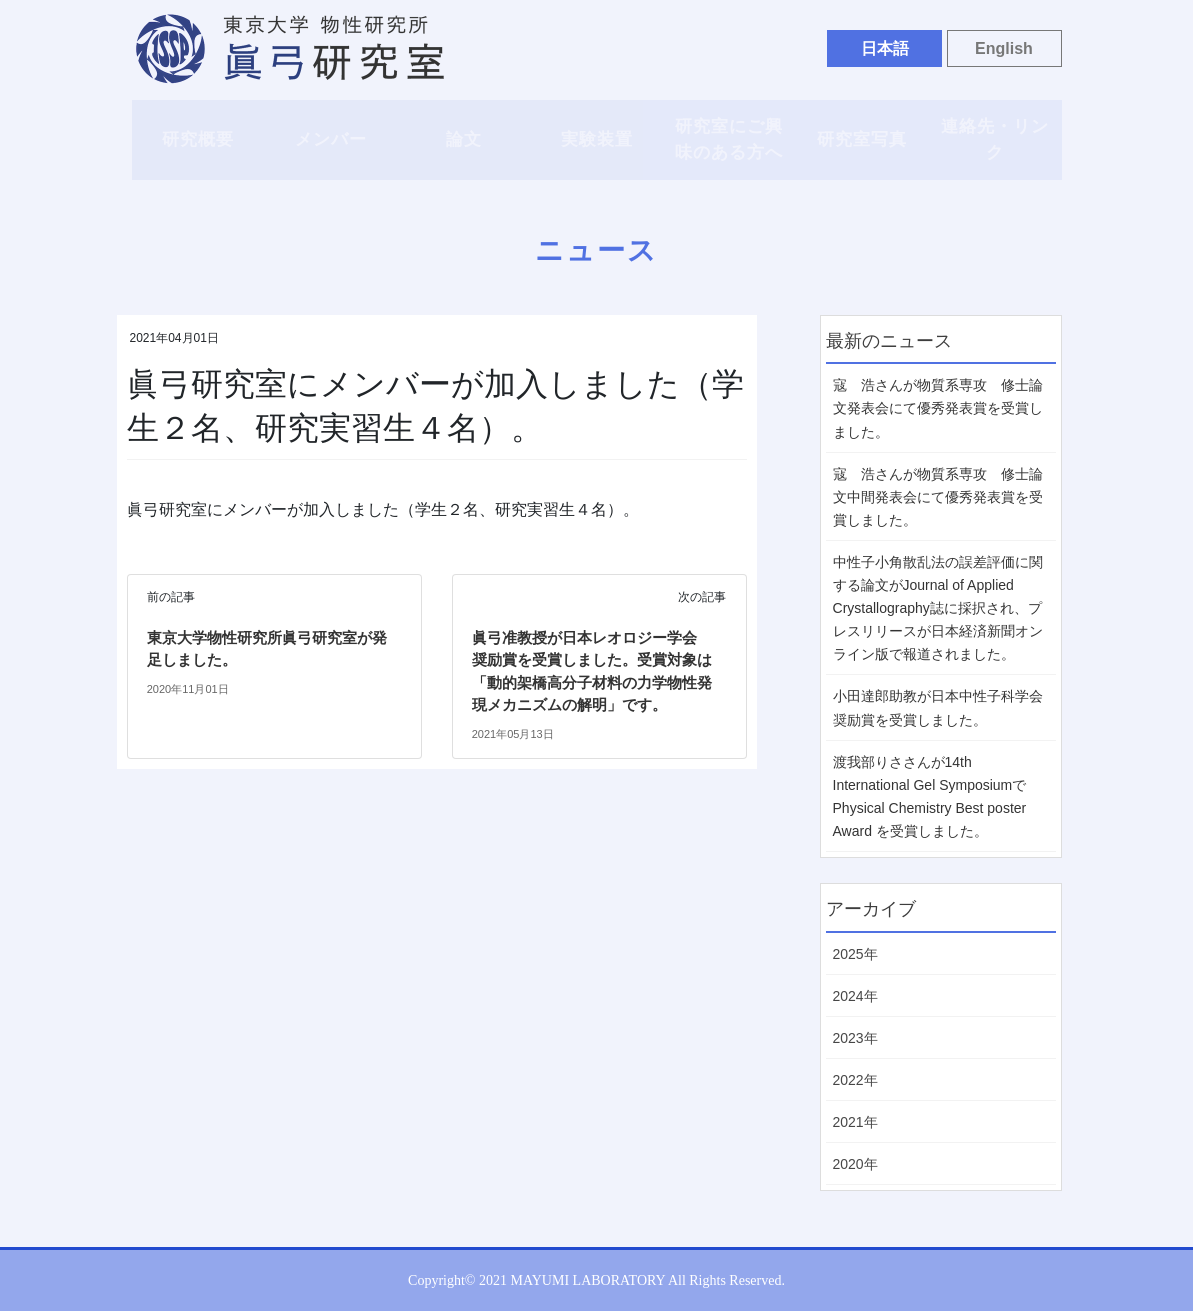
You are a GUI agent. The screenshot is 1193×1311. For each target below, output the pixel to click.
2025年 (855, 954)
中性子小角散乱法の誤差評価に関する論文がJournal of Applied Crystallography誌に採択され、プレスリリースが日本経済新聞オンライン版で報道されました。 (938, 608)
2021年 (855, 1122)
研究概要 (198, 139)
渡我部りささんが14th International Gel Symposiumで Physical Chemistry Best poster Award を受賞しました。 (930, 796)
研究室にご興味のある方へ (729, 139)
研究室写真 (862, 139)
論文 (464, 139)
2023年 (855, 1038)
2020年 (855, 1164)
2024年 (855, 996)
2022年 (855, 1080)
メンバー (331, 139)
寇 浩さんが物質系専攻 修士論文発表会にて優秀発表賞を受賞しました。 (938, 408)
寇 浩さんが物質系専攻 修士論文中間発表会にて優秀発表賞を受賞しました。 (938, 497)
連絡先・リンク (995, 139)
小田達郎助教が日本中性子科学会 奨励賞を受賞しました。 (938, 707)
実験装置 (597, 139)
